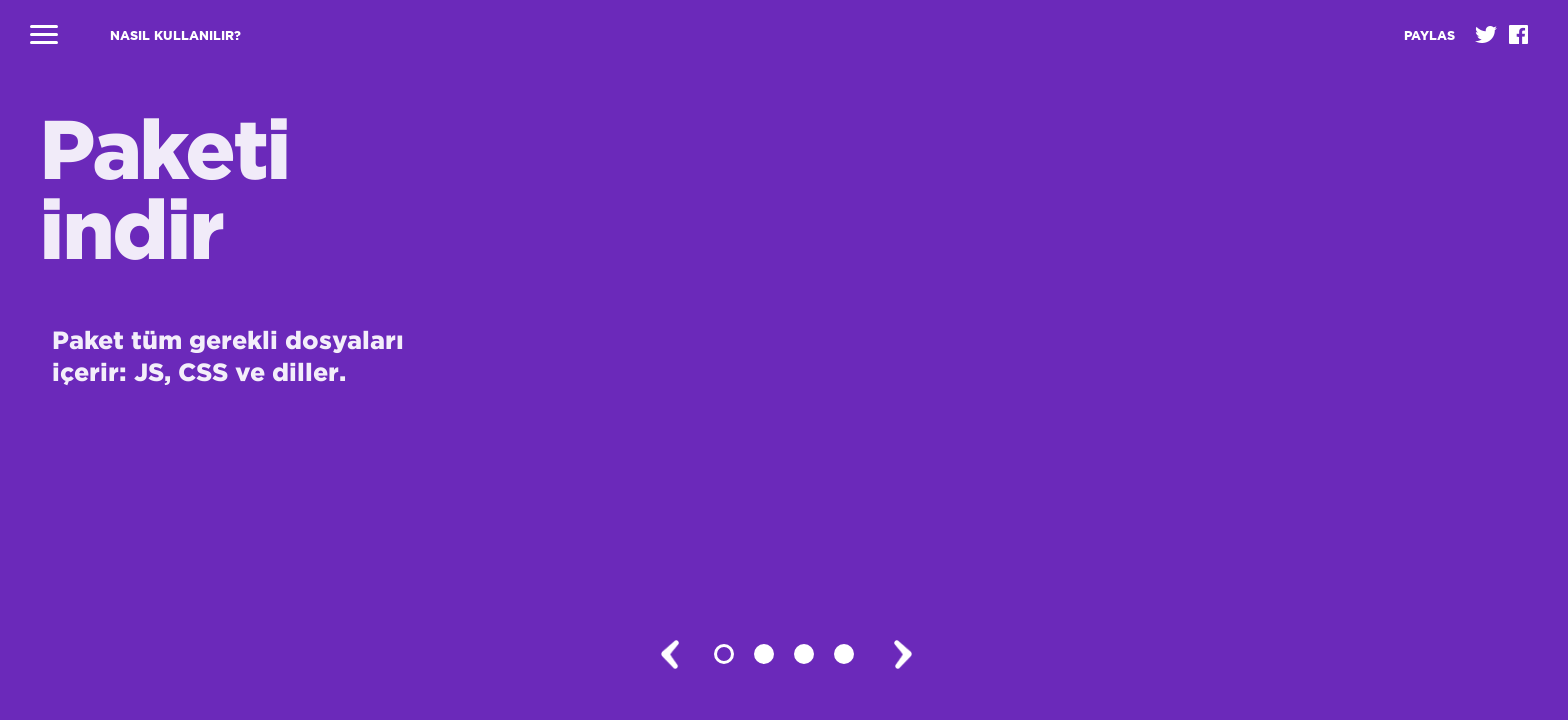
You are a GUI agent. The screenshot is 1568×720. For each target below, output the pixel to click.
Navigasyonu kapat (44, 34)
